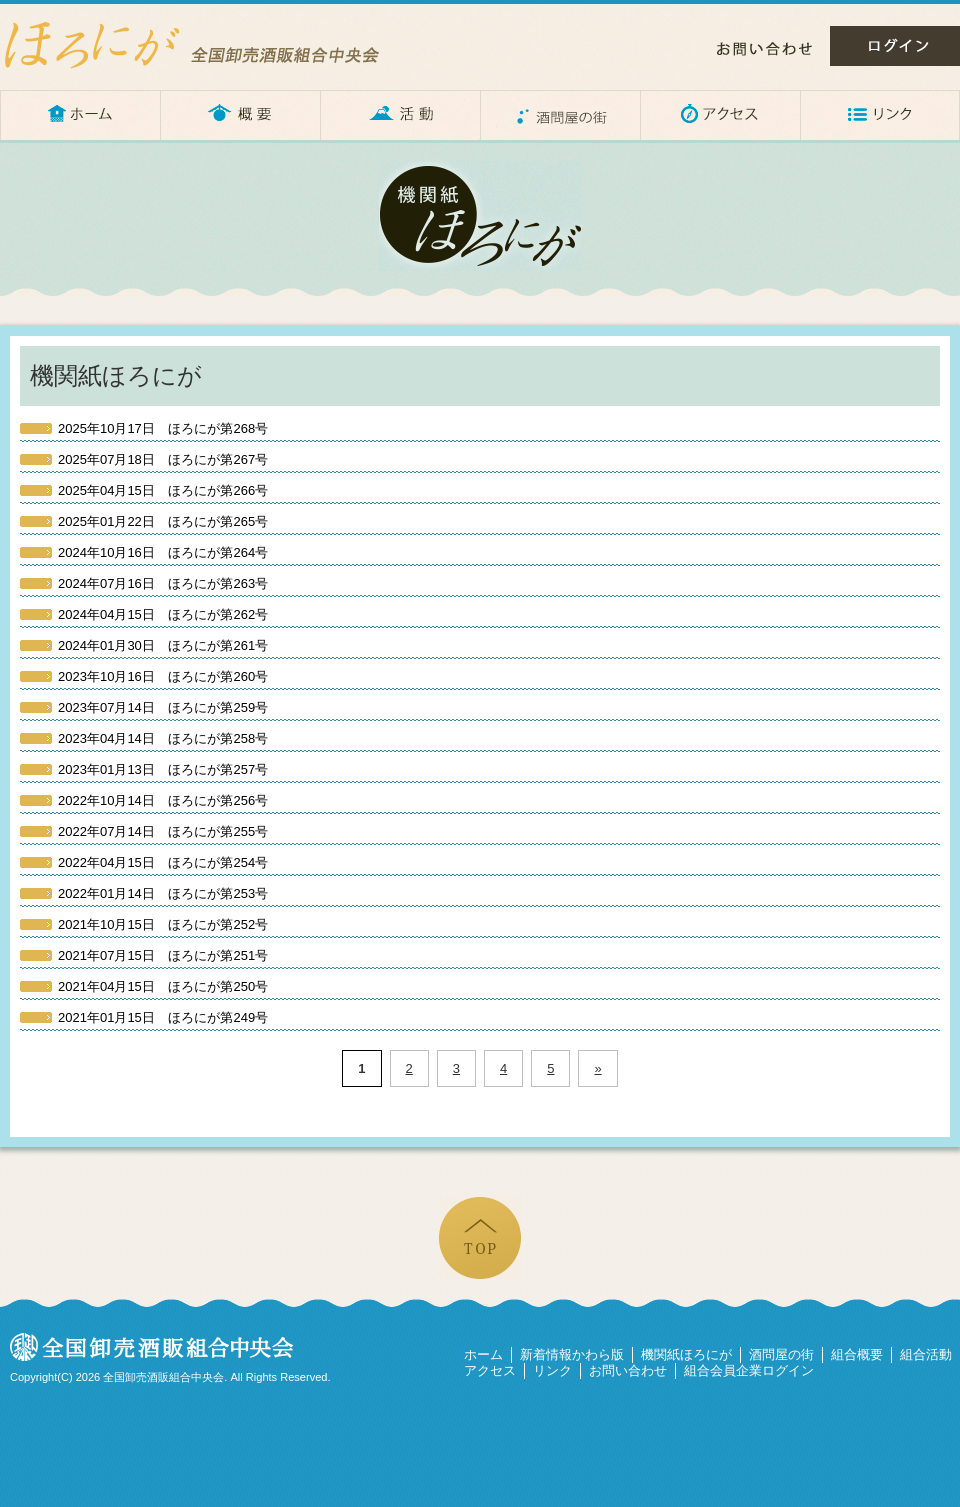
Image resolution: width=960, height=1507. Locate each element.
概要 (240, 115)
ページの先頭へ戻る (480, 1238)
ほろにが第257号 (163, 769)
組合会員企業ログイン (749, 1370)
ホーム (80, 115)
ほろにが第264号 (163, 552)
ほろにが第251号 (163, 955)
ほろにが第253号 (163, 893)
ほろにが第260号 (163, 676)
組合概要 (857, 1354)
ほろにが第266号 (163, 490)
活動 (400, 115)
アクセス (720, 115)
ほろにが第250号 (163, 986)
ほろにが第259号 (163, 707)
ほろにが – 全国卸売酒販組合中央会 (210, 45)
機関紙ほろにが (686, 1354)
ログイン (895, 46)
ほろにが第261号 (163, 645)
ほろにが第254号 (163, 862)
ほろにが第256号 (163, 800)
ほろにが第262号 (163, 614)
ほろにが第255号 (163, 831)
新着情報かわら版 (572, 1354)
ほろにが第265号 (163, 521)
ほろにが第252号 (163, 924)
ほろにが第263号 (163, 583)
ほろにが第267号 (163, 459)
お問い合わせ (764, 49)
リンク (880, 115)
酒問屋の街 (560, 115)
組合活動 (926, 1354)
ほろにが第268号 (163, 428)
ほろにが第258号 (163, 738)
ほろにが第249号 (163, 1017)
